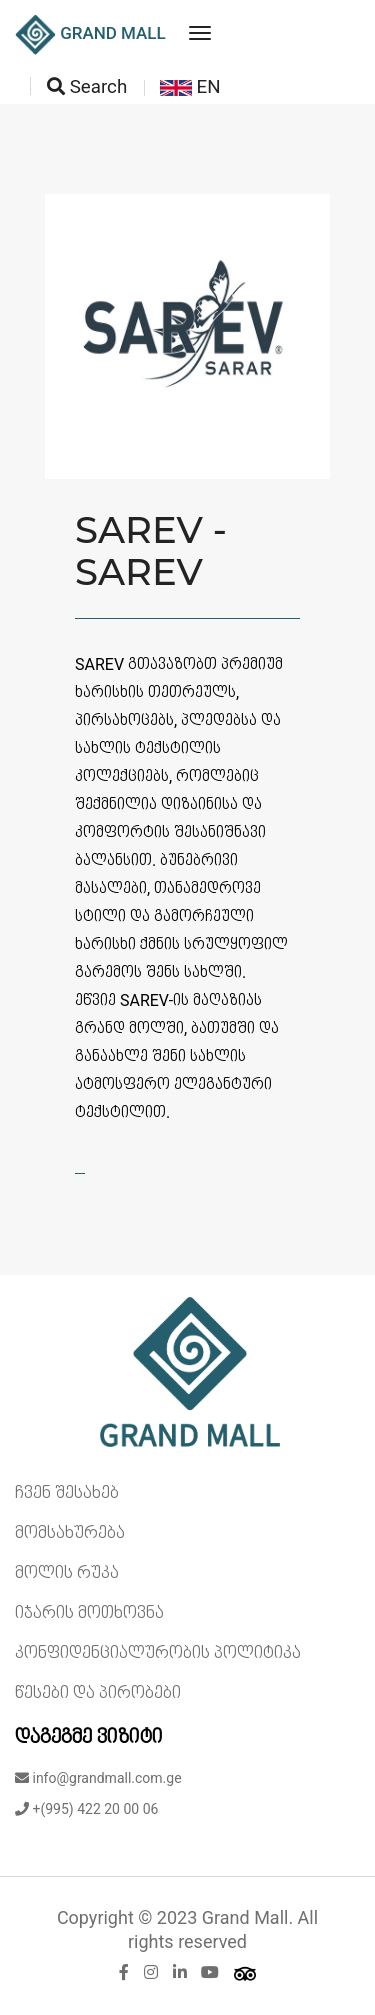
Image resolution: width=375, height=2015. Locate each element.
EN (190, 87)
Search (87, 87)
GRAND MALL (90, 35)
